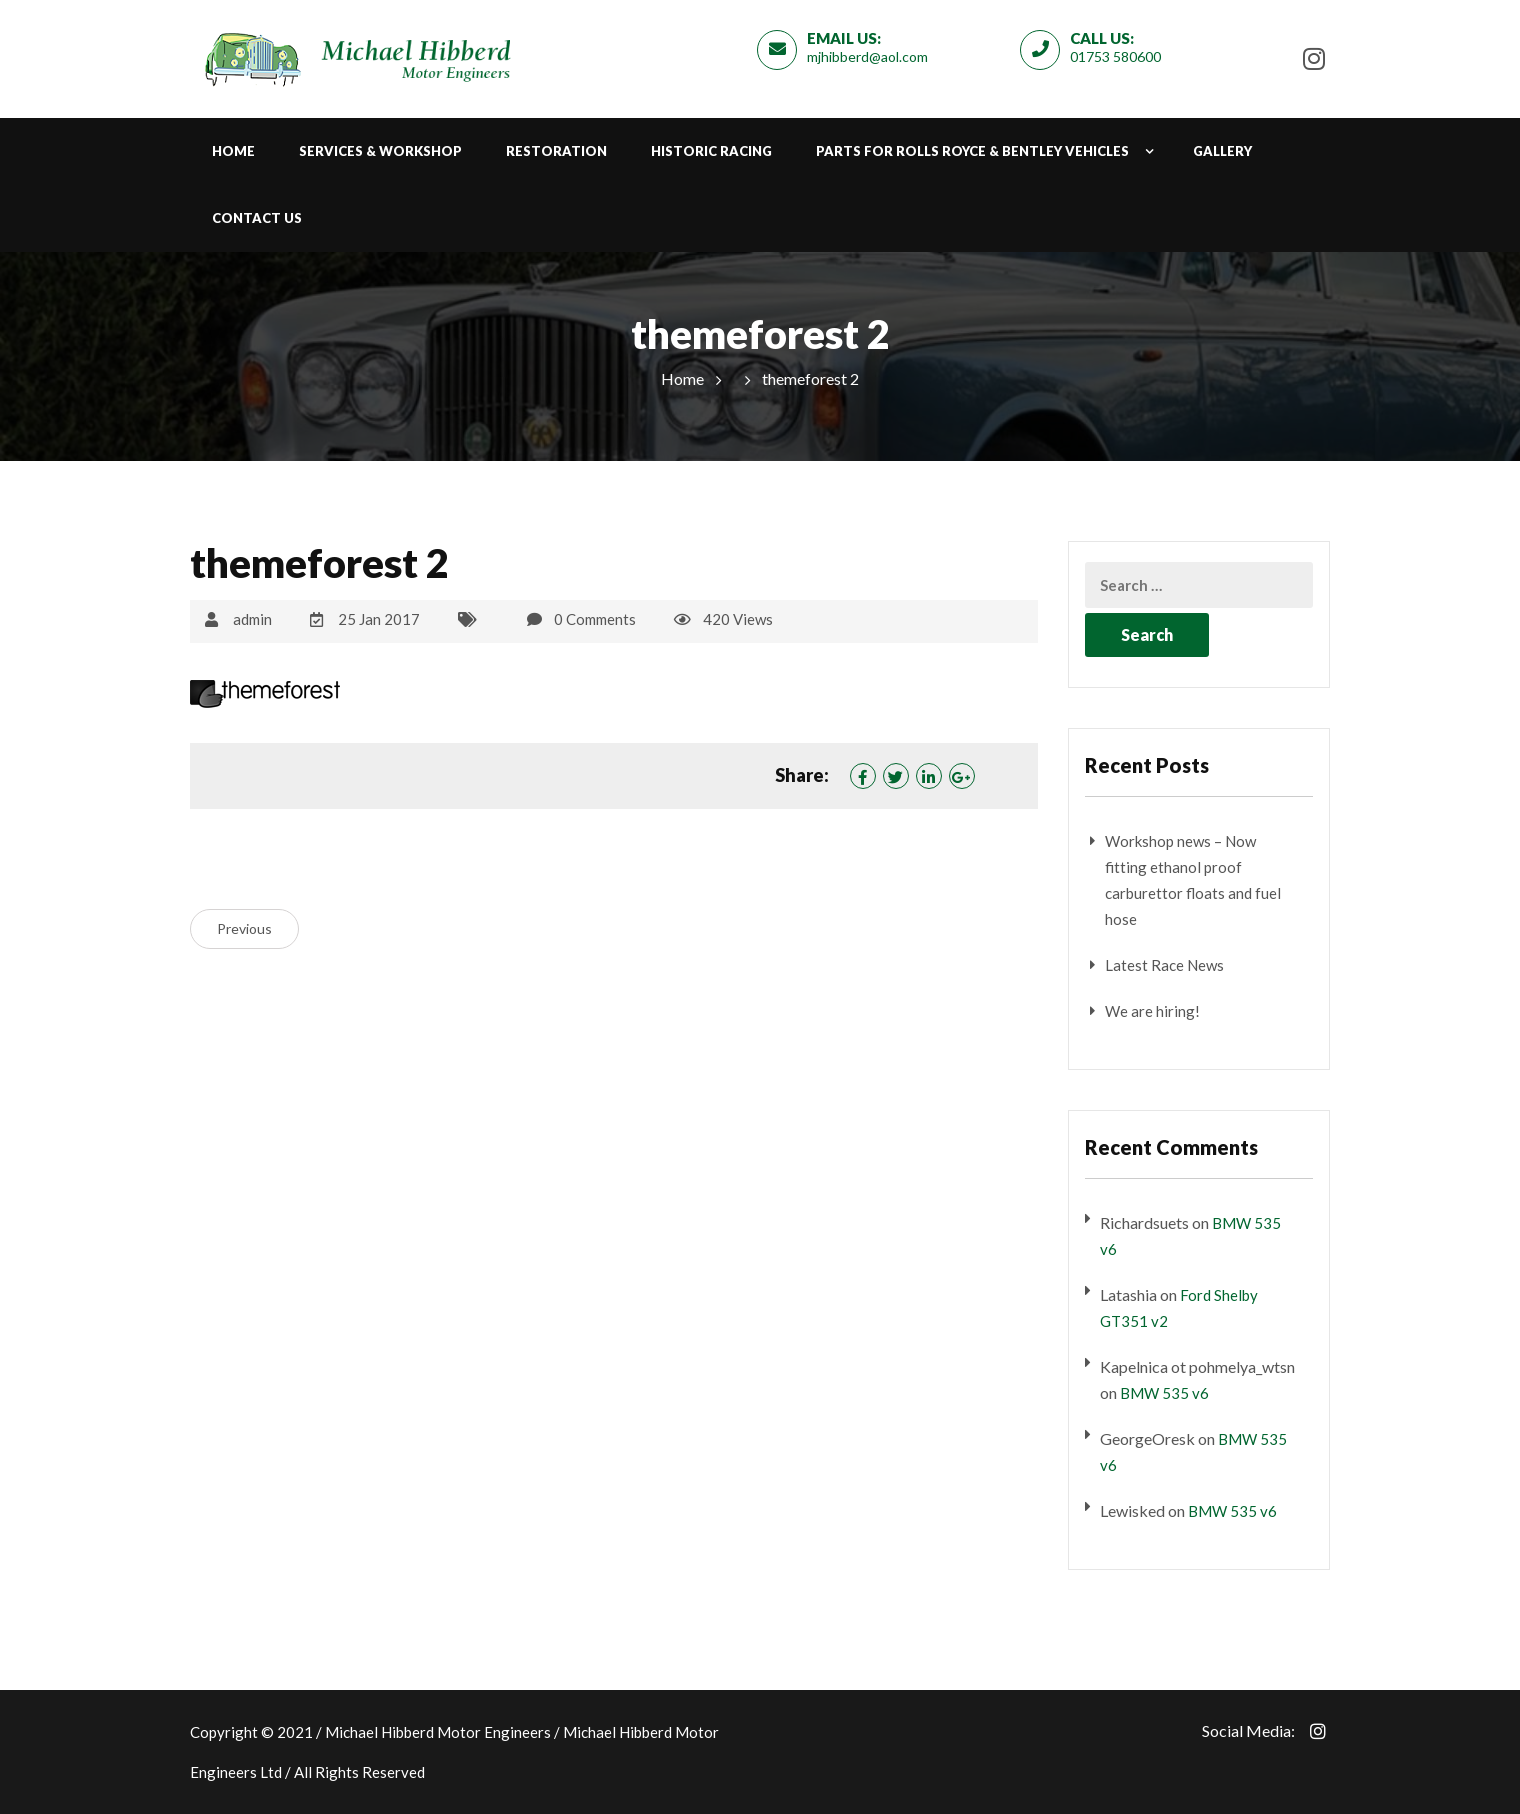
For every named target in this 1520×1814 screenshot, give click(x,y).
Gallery (1222, 151)
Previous (244, 928)
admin (252, 619)
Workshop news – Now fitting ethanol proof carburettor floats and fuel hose (1193, 880)
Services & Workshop (380, 151)
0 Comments (595, 619)
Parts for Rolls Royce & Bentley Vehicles (972, 151)
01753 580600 (1115, 56)
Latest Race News (1164, 965)
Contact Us (257, 218)
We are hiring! (1152, 1011)
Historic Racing (711, 151)
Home (233, 151)
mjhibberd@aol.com (867, 56)
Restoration (556, 151)
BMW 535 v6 (1164, 1393)
